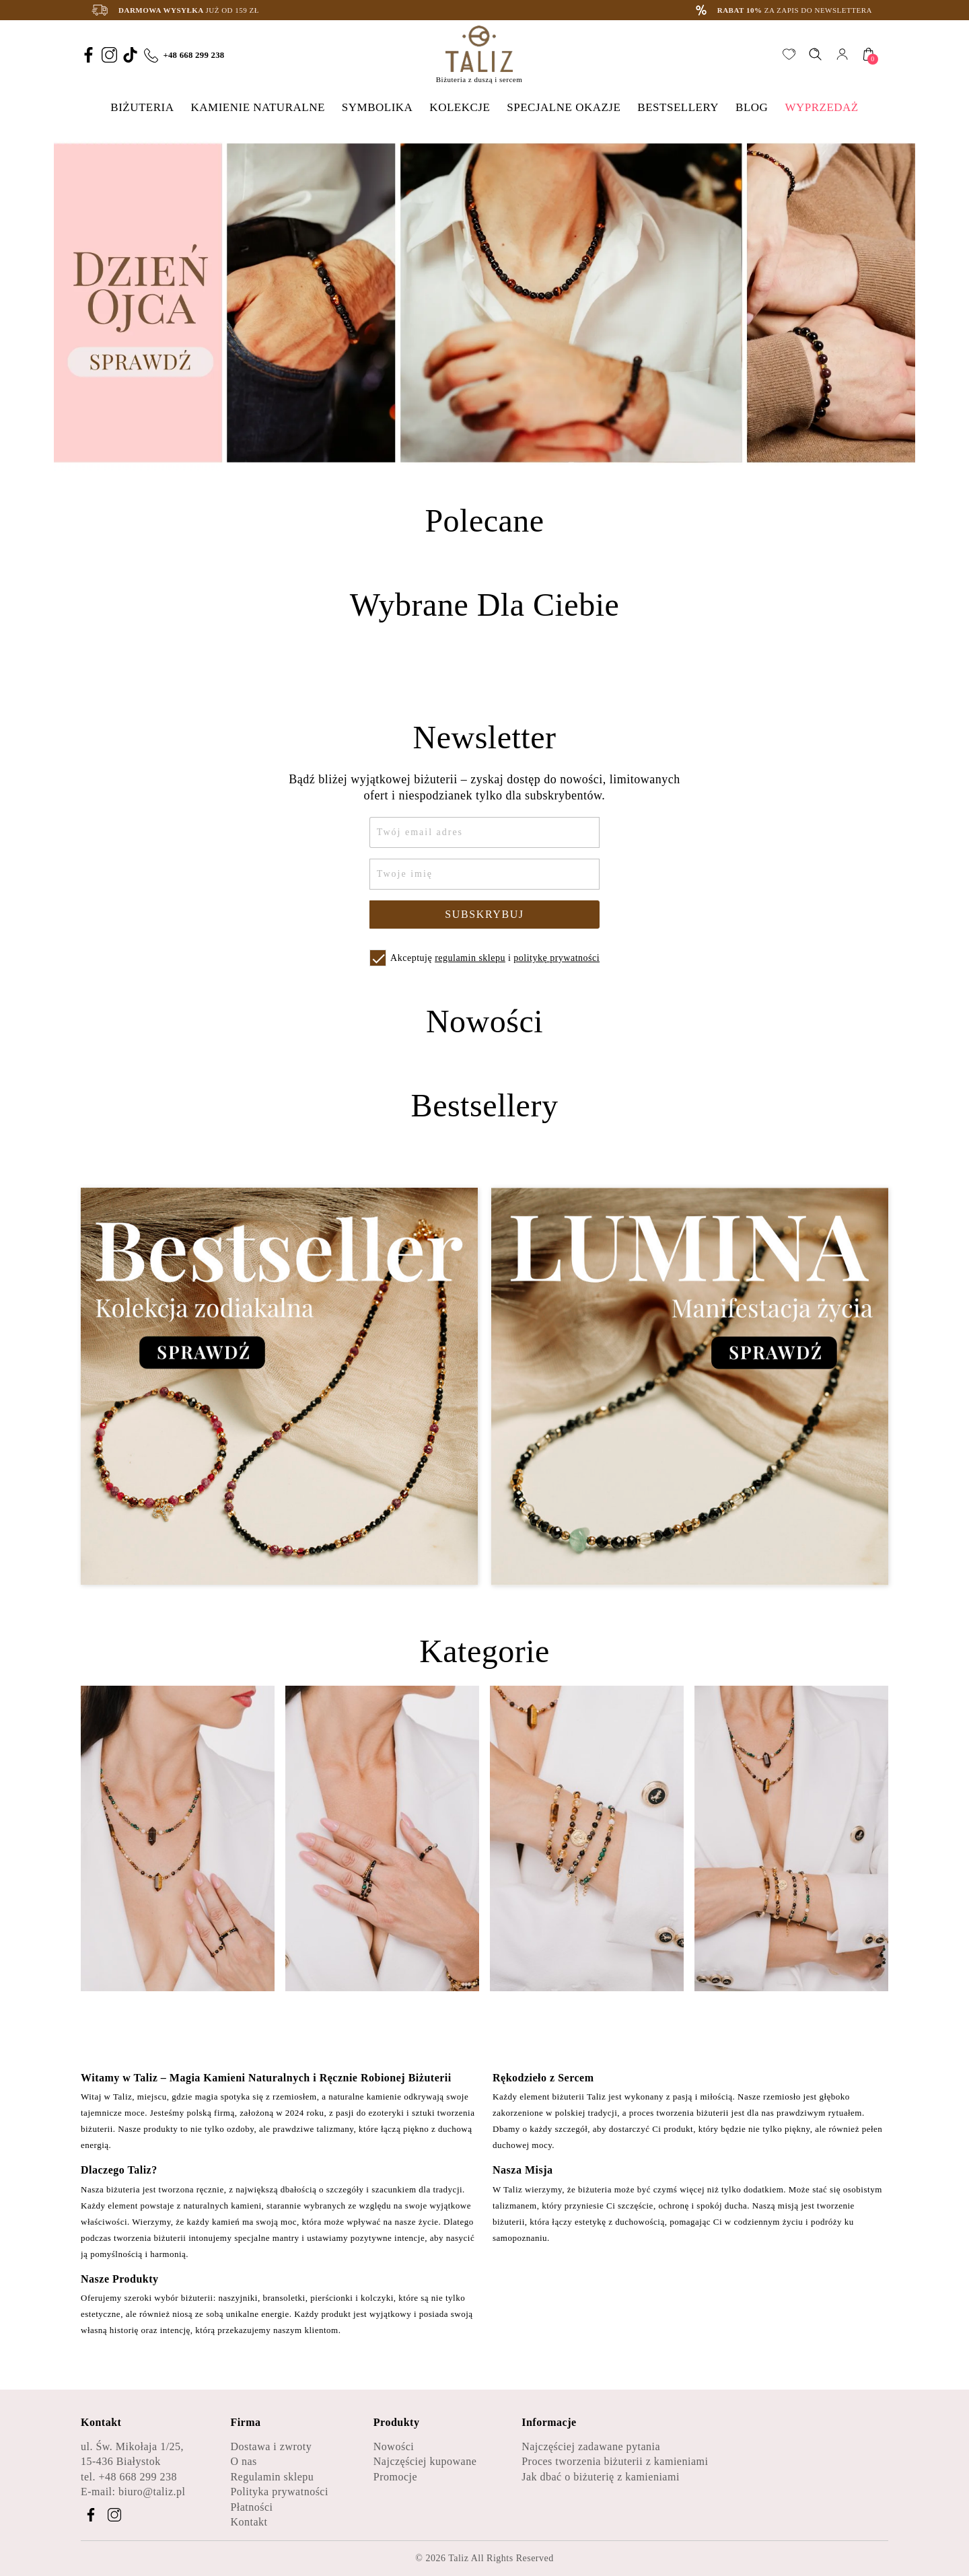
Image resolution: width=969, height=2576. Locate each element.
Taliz (458, 2558)
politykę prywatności (556, 958)
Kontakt (248, 2522)
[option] (484, 303)
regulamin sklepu (470, 958)
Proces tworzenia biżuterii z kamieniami (615, 2461)
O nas (243, 2461)
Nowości (393, 2446)
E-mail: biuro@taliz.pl (133, 2491)
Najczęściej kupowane (424, 2461)
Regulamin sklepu (272, 2476)
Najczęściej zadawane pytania (591, 2446)
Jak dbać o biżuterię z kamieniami (601, 2476)
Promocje (395, 2476)
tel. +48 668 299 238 (129, 2476)
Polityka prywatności (279, 2491)
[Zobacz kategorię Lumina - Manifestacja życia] (689, 1386)
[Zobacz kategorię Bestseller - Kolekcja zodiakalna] (279, 1386)
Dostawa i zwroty (271, 2446)
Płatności (251, 2507)
